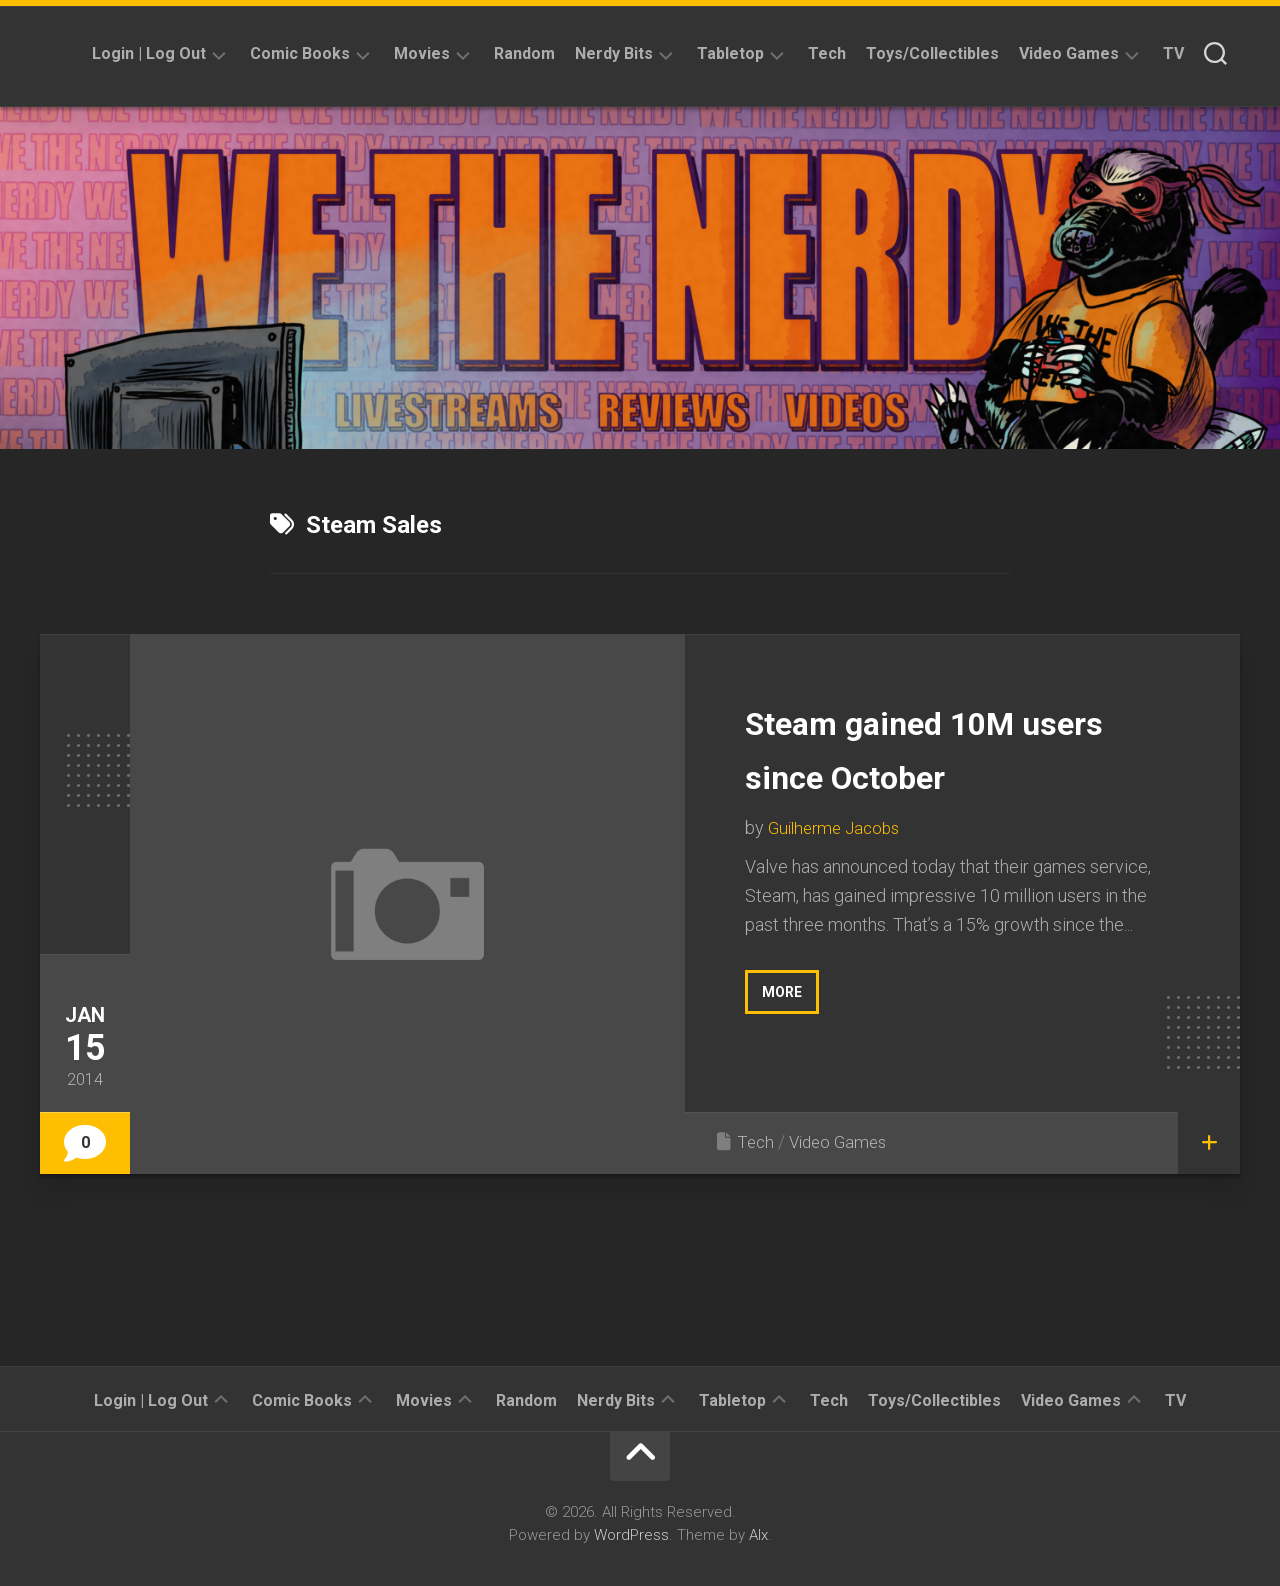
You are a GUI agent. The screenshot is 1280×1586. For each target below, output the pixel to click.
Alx (758, 1535)
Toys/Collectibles (932, 53)
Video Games (1069, 53)
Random (524, 53)
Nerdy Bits (614, 53)
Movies (422, 53)
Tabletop (730, 53)
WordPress (631, 1535)
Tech (827, 53)
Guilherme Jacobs (838, 827)
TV (1173, 53)
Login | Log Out (149, 53)
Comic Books (300, 53)
